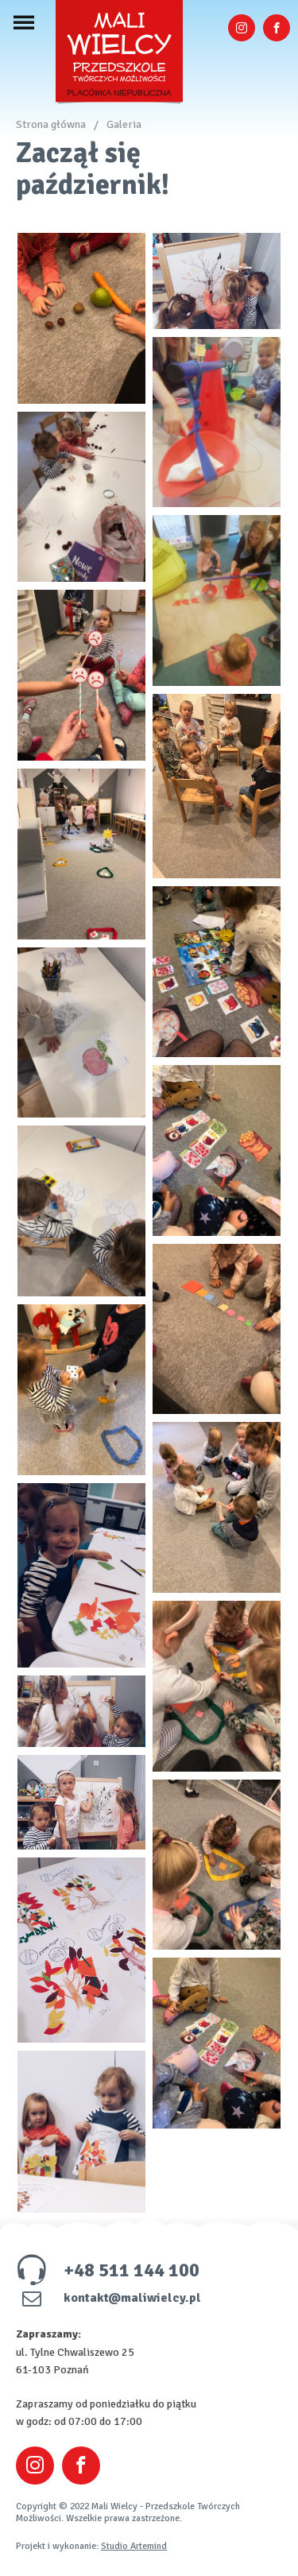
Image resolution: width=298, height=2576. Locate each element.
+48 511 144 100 (107, 2270)
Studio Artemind (134, 2546)
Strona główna (51, 124)
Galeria (123, 124)
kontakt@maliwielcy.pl (108, 2298)
